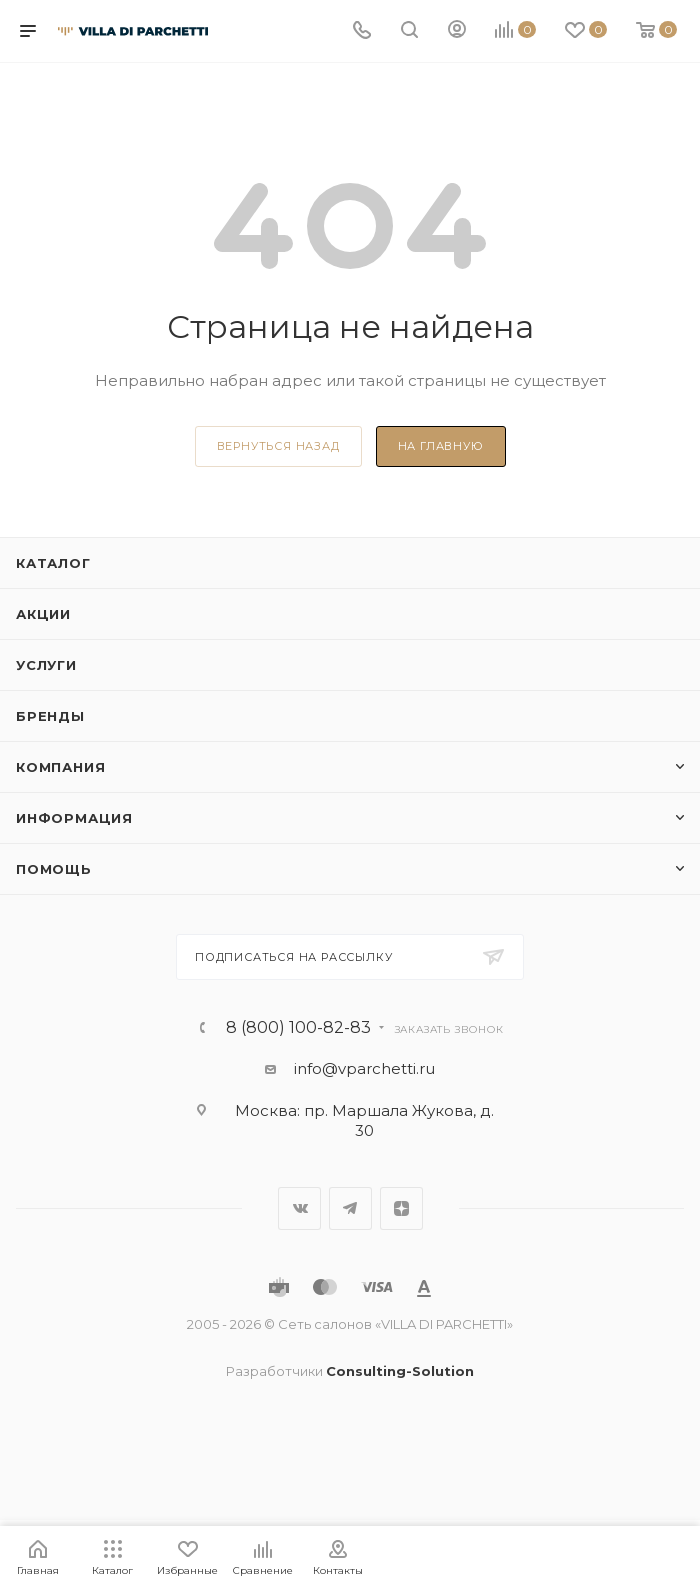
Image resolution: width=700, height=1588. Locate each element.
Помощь (54, 869)
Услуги (46, 665)
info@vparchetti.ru (364, 1068)
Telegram (350, 1208)
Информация (74, 818)
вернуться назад (278, 446)
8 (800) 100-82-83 (298, 1028)
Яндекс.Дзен (401, 1208)
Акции (43, 614)
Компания (60, 767)
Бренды (50, 716)
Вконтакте (299, 1208)
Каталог (53, 563)
